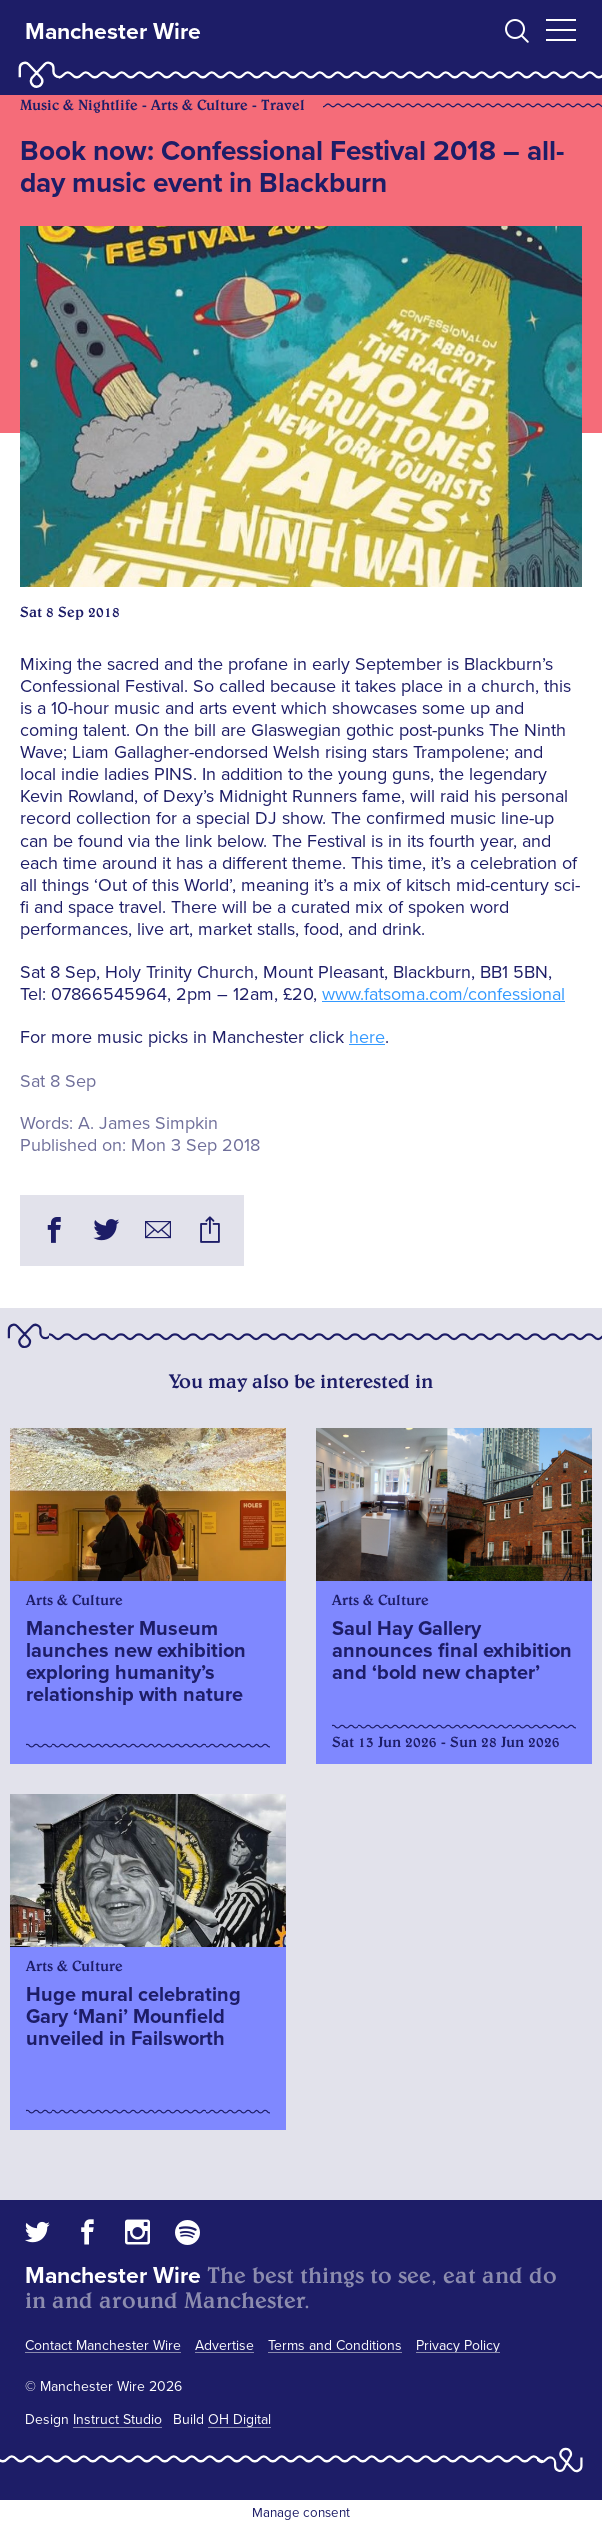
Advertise (224, 2345)
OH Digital (239, 2419)
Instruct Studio (117, 2419)
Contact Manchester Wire (103, 2345)
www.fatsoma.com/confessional (443, 994)
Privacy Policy (458, 2345)
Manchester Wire (113, 32)
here (367, 1037)
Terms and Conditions (335, 2345)
